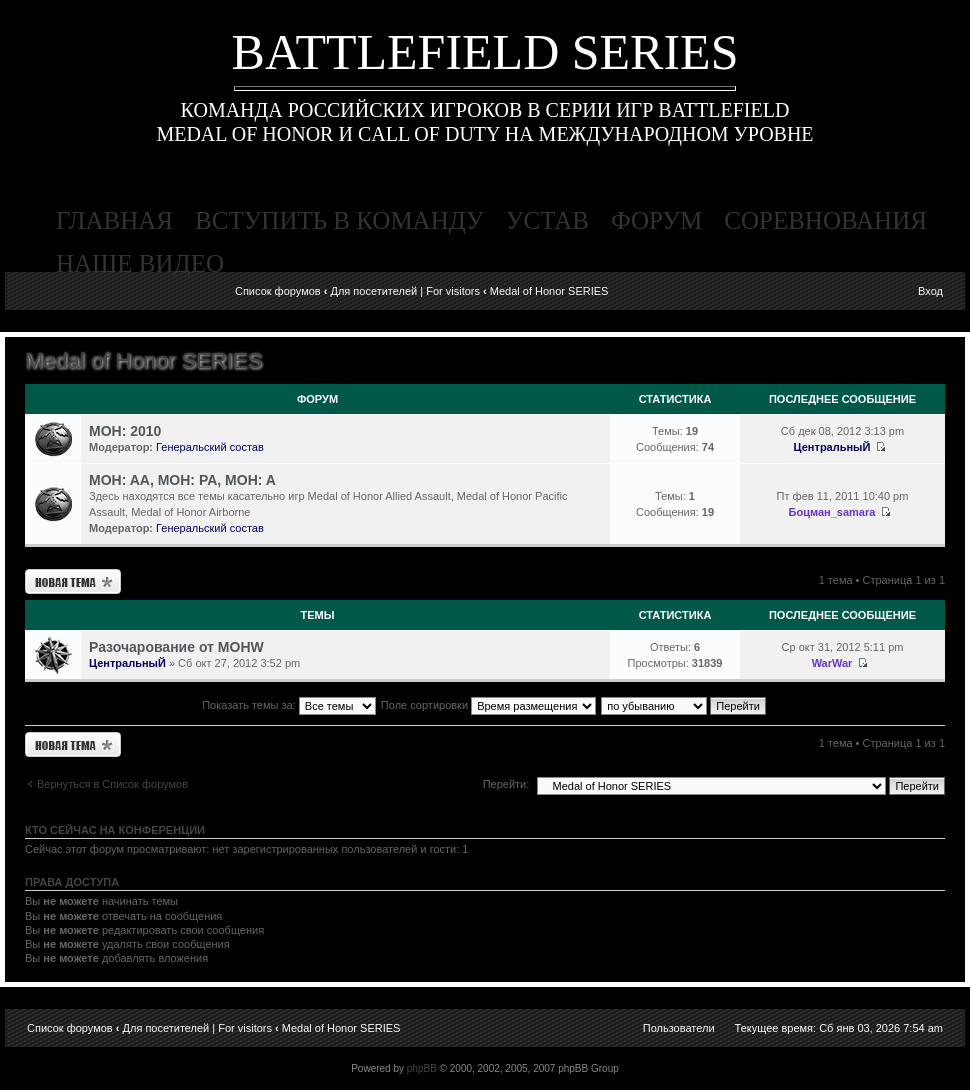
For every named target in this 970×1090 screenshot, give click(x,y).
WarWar (832, 663)
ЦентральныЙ (832, 447)
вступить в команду (339, 220)
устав (547, 220)
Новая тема (73, 581)
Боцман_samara (832, 512)
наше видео (140, 263)
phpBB (422, 1068)
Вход (930, 291)
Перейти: (506, 784)
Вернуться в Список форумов (112, 784)
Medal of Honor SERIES (549, 291)
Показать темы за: (289, 705)
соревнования (825, 220)
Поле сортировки (488, 705)
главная (114, 220)
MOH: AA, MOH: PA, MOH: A (182, 480)
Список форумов (278, 291)
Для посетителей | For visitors (405, 291)
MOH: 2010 (125, 431)
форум (656, 220)
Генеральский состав (210, 447)
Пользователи (679, 1028)
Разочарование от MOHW (176, 647)
